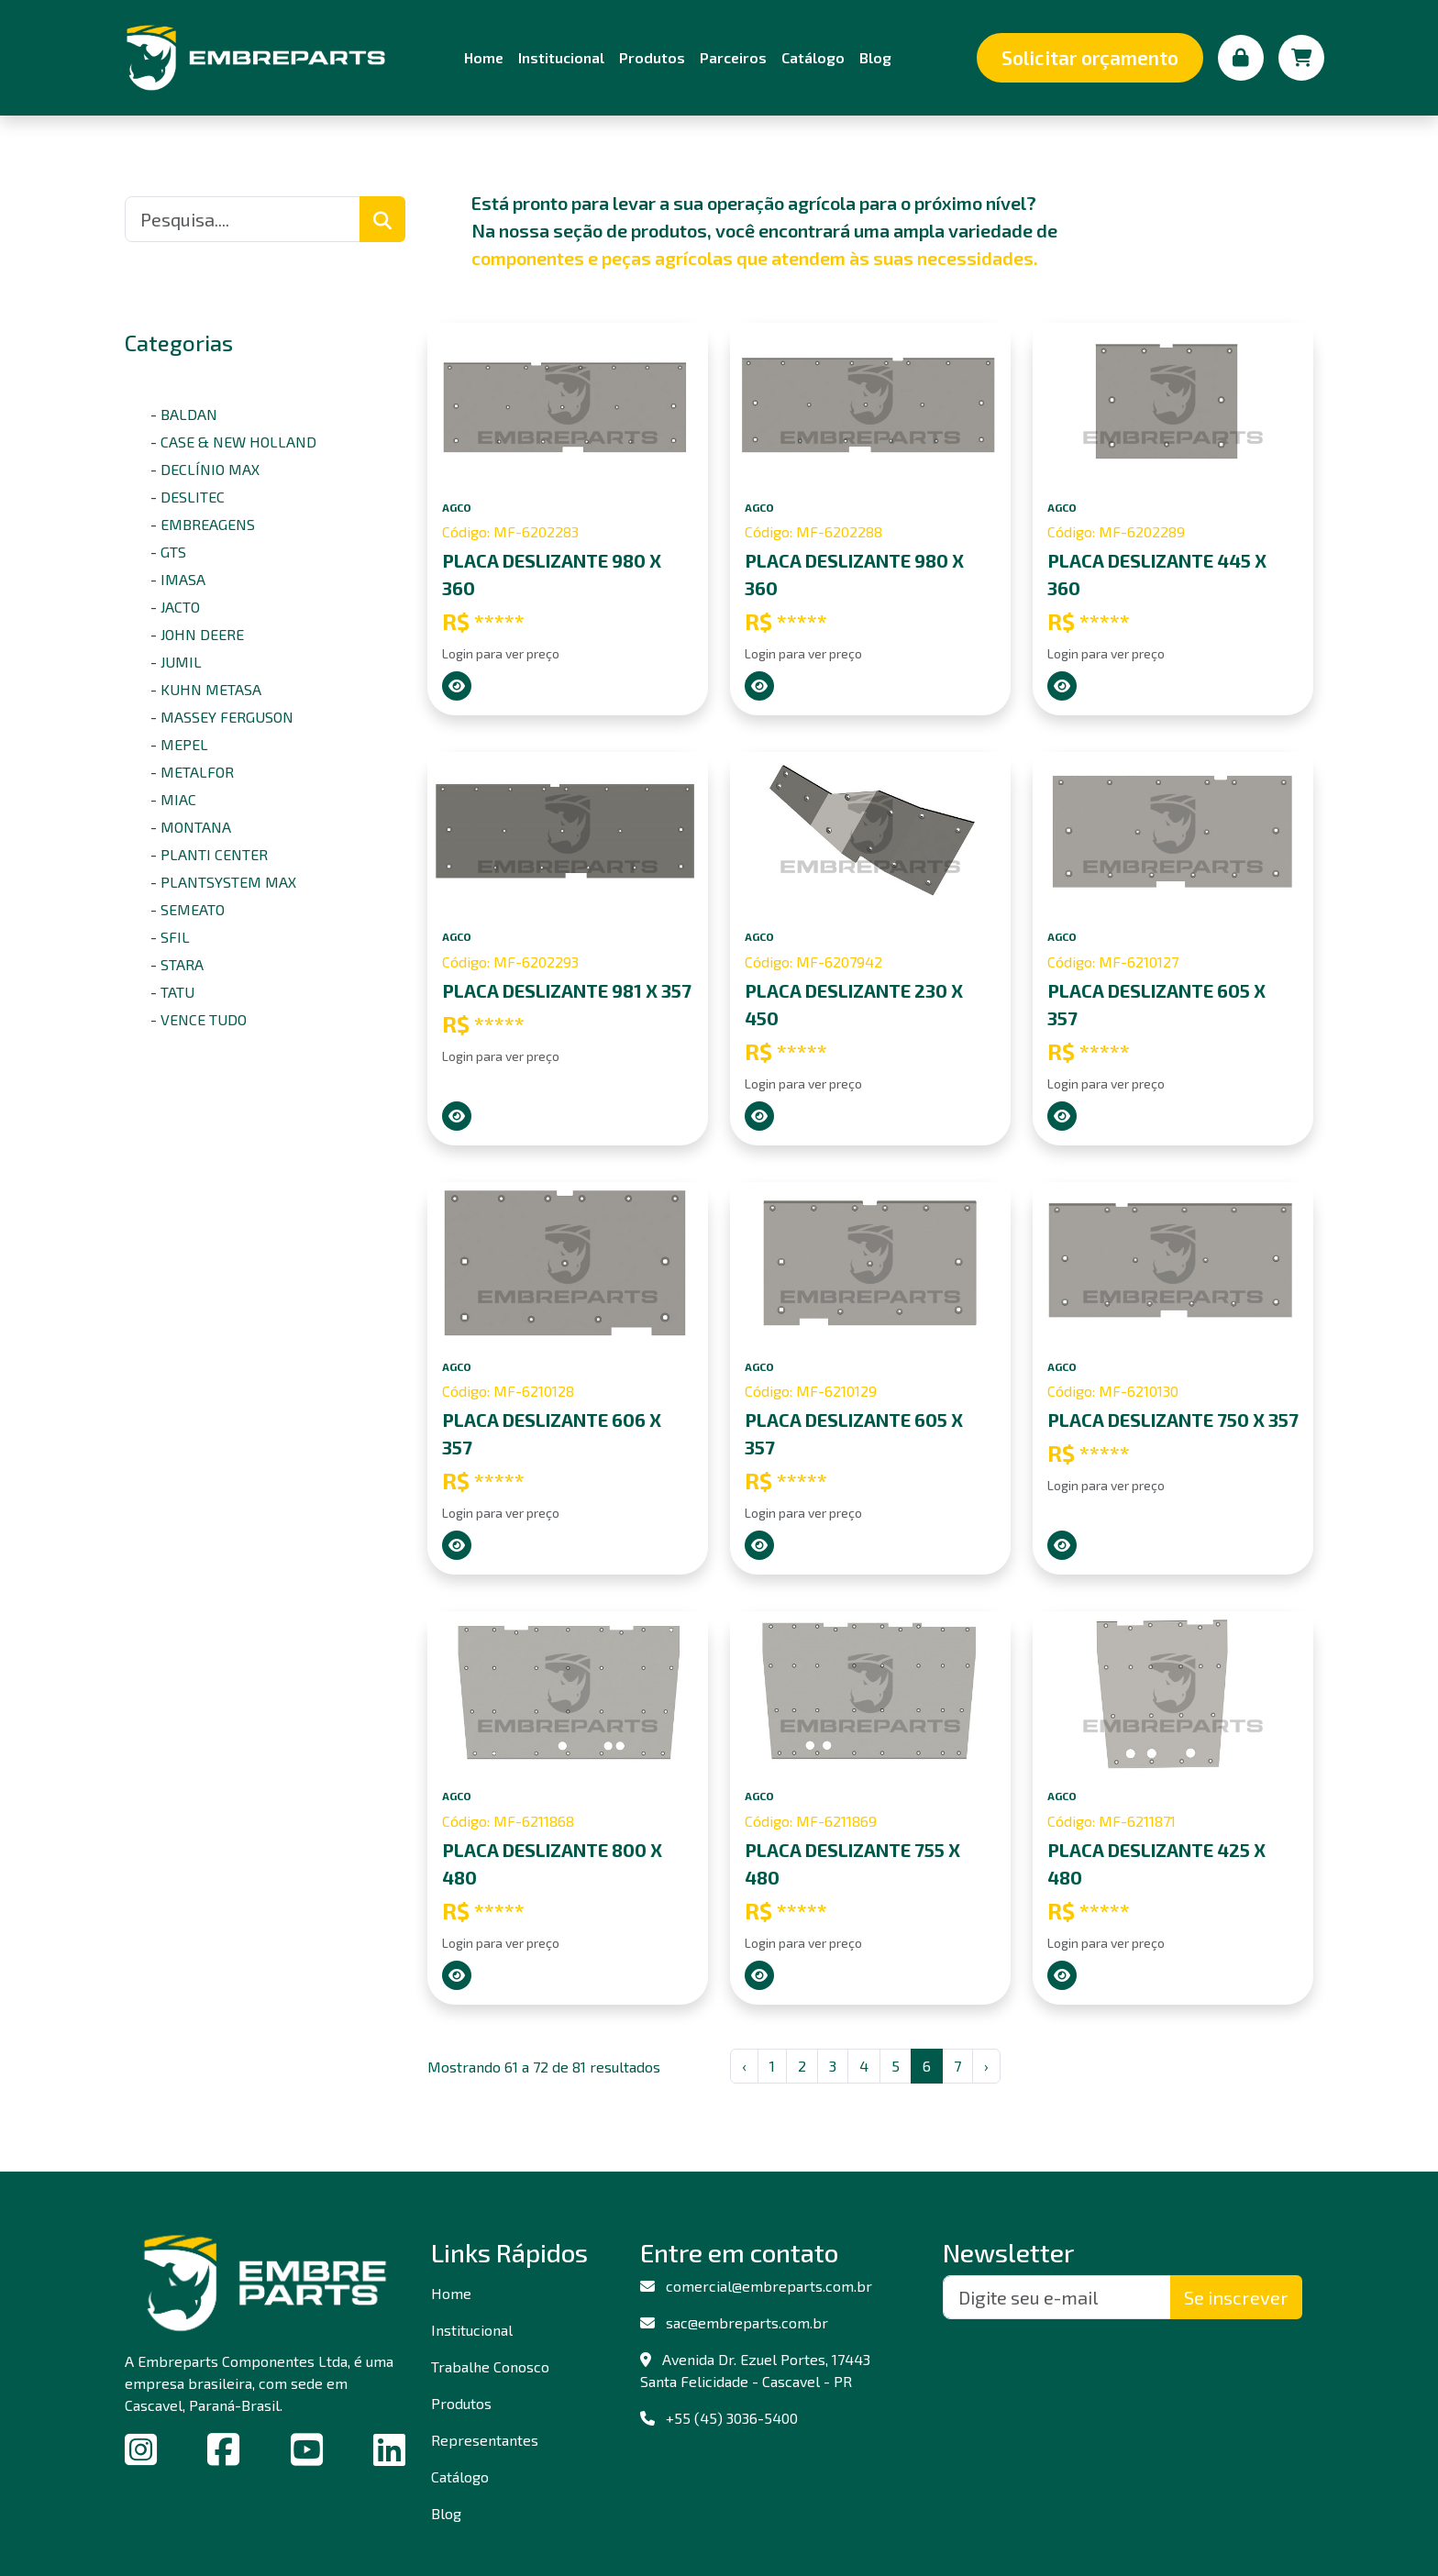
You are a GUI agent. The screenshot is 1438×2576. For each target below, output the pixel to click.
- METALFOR (192, 771)
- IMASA (177, 579)
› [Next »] (986, 2065)
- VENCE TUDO (198, 1019)
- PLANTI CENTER (209, 854)
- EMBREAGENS (202, 524)
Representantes (484, 2440)
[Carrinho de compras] (1301, 58)
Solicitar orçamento (1089, 57)
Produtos (652, 57)
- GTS (168, 551)
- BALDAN (183, 414)
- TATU (172, 992)
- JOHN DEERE (197, 634)
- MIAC (173, 799)
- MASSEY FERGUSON (221, 716)
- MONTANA (190, 826)
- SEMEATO (187, 909)
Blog (875, 57)
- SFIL (170, 936)
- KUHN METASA (205, 689)
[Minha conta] (1241, 58)
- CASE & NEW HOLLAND (233, 441)
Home (483, 57)
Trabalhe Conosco (490, 2366)
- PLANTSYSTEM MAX (223, 881)
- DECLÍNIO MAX (205, 469)
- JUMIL (176, 661)
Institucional (561, 57)
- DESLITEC (187, 496)
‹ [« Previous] (744, 2065)
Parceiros (733, 57)
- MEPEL (179, 744)
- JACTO (175, 606)
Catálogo (813, 57)
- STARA (177, 964)
